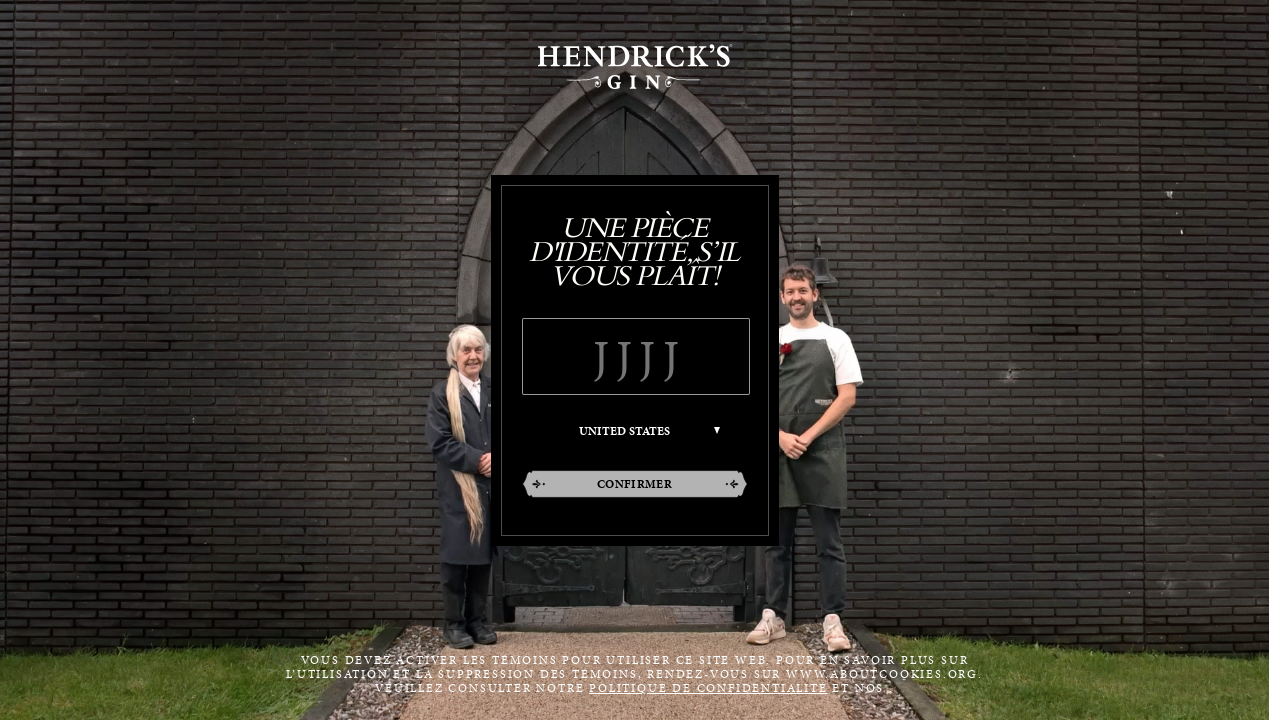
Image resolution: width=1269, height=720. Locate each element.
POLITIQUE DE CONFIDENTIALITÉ (708, 688)
